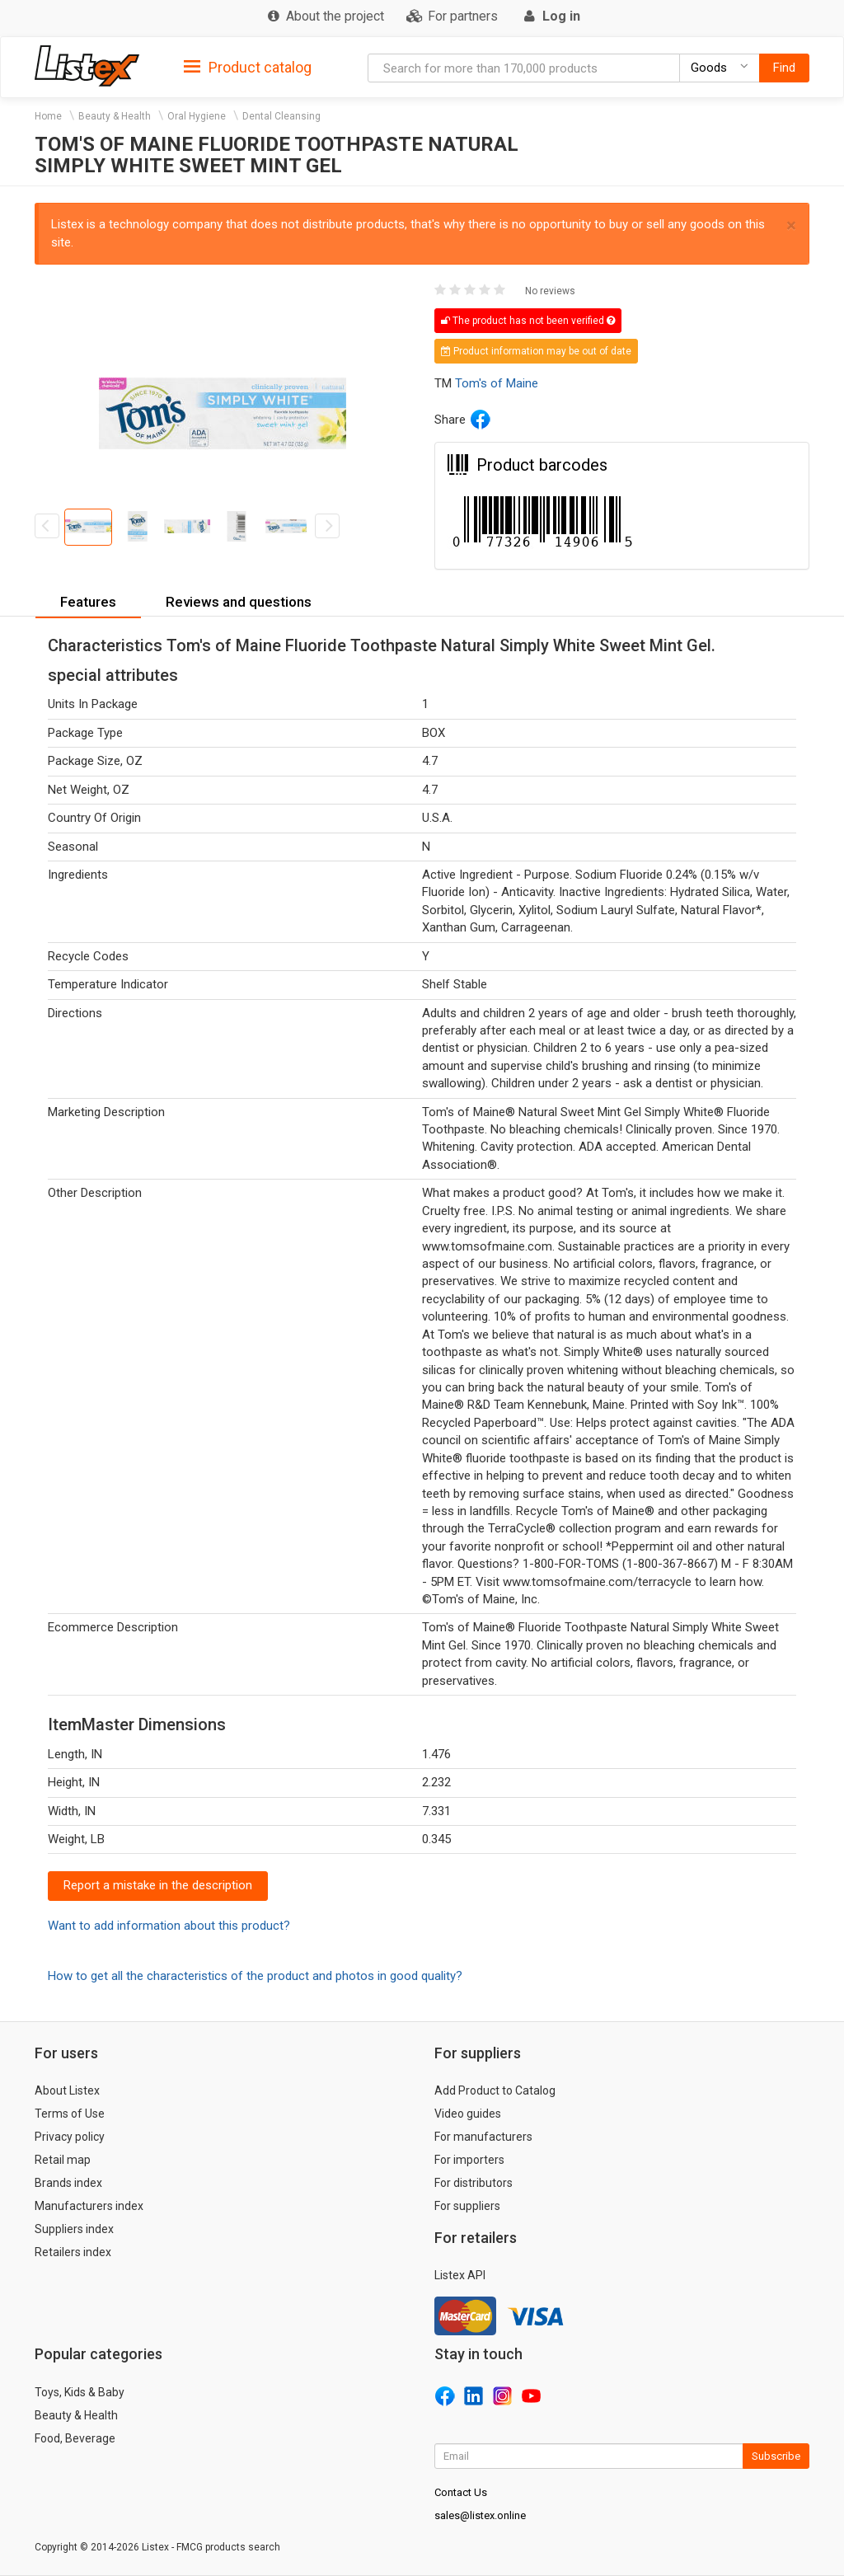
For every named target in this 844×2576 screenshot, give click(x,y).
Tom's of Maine (496, 383)
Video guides (467, 2113)
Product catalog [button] (248, 67)
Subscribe (776, 2456)
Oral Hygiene (196, 116)
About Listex (67, 2090)
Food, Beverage (75, 2438)
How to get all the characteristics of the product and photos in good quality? (255, 1975)
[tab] (247, 66)
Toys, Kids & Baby (79, 2392)
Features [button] (88, 602)
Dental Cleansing (281, 116)
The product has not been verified (528, 320)
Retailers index (73, 2252)
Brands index (68, 2182)
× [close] (791, 225)
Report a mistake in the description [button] (157, 1885)
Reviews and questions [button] (239, 602)
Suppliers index (74, 2229)
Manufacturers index (89, 2205)
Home (48, 116)
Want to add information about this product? (169, 1925)
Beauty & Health (114, 116)
